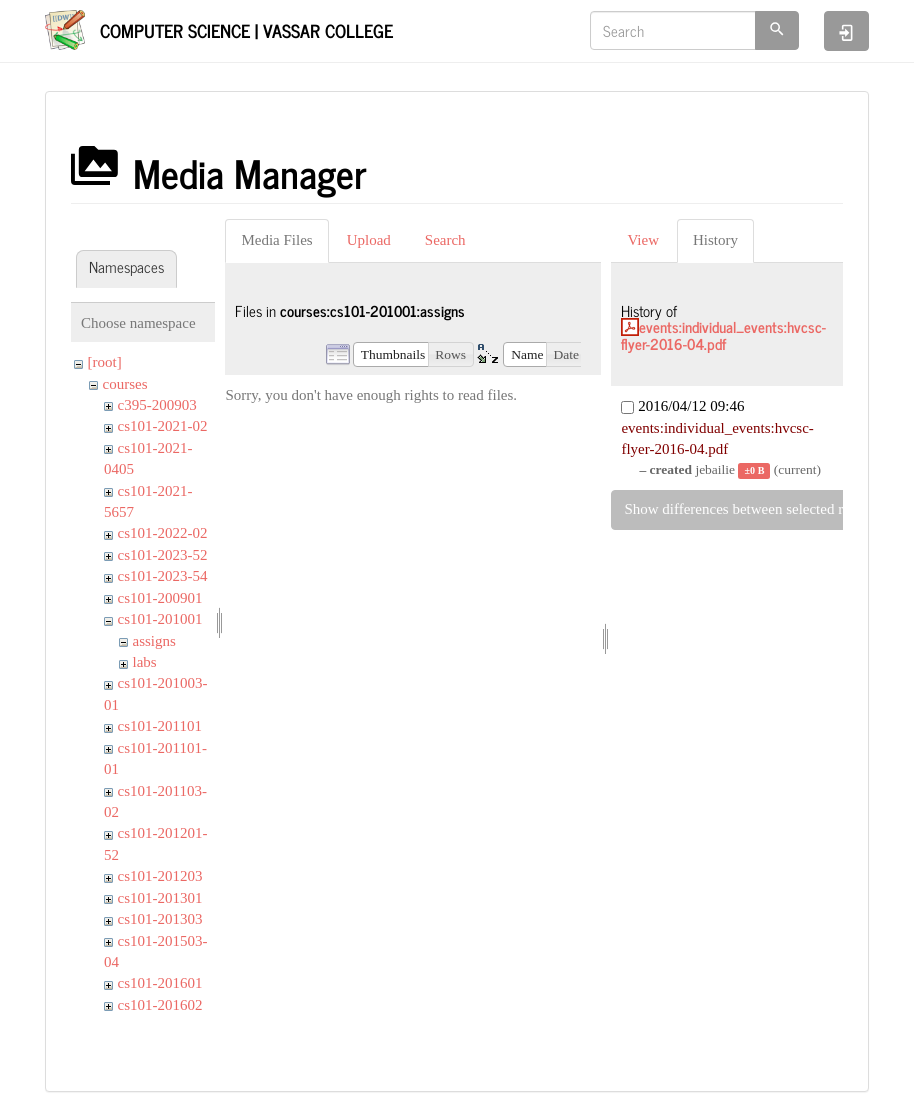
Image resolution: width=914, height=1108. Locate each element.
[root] (105, 362)
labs (145, 662)
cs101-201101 (160, 726)
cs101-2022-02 (163, 533)
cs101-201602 (160, 1005)
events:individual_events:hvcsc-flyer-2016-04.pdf (723, 335)
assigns (154, 641)
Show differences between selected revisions (758, 509)
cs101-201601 (160, 983)
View (643, 240)
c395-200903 (157, 405)
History (715, 240)
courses (125, 384)
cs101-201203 (160, 876)
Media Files (276, 240)
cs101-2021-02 (163, 426)
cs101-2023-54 (163, 576)
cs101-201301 (160, 898)
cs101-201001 (160, 619)
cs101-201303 (160, 919)
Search (445, 240)
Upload (369, 240)
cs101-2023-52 (163, 555)
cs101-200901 (160, 598)
